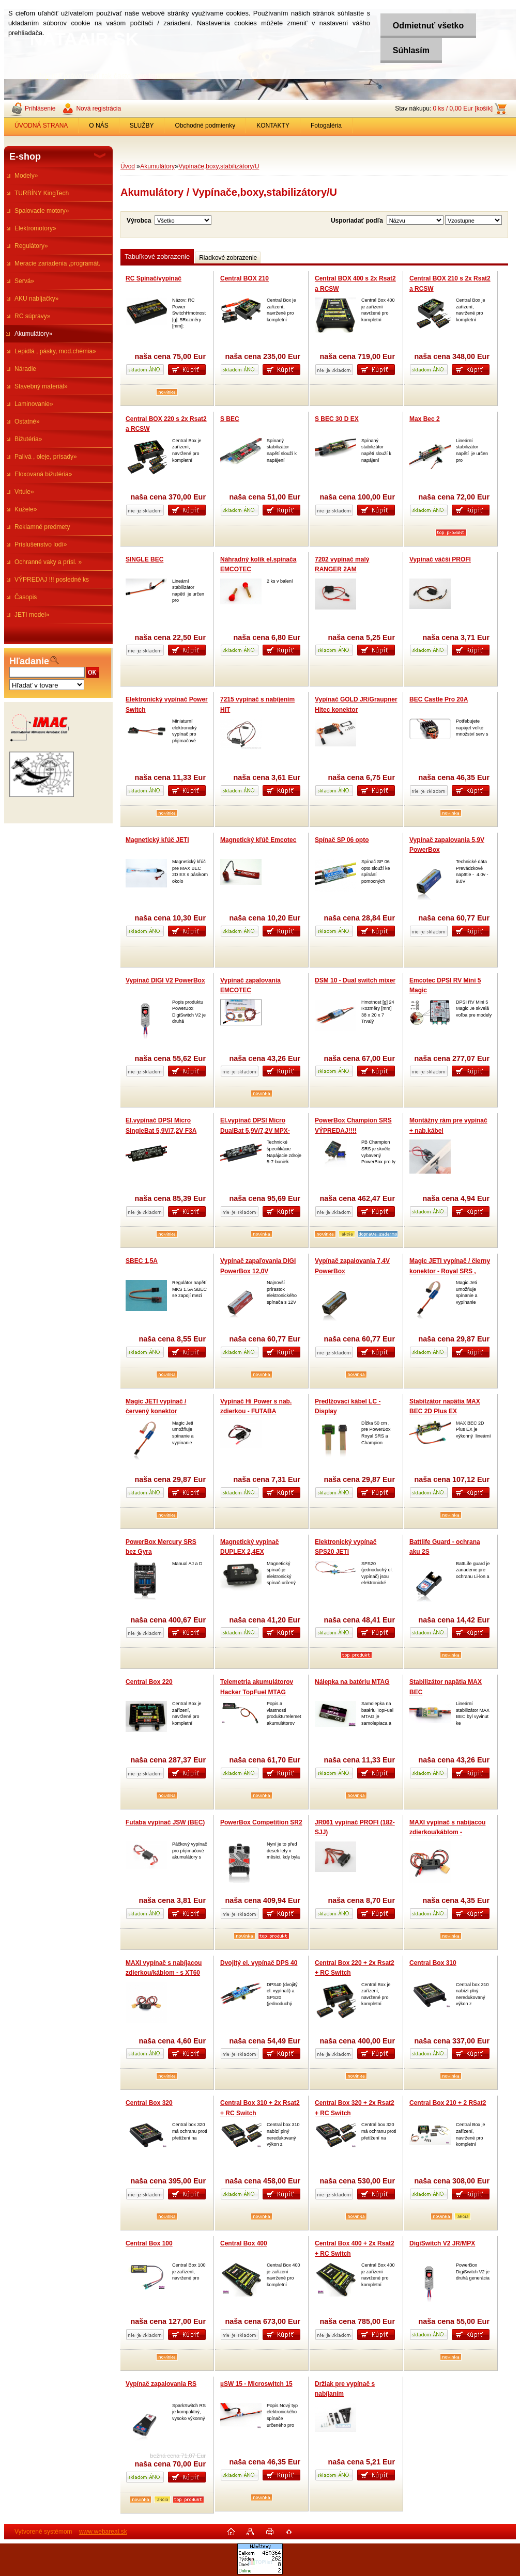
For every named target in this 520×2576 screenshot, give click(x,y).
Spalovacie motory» (41, 210)
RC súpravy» (32, 316)
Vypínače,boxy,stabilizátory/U (218, 166)
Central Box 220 (149, 1681)
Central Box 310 (432, 1962)
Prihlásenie (40, 108)
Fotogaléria (326, 125)
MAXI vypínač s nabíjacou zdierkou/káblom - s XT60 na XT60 (164, 1973)
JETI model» (31, 614)
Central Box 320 (149, 2102)
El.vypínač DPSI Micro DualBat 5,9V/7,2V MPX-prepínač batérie (255, 1130)
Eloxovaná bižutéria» (43, 474)
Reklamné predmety (42, 526)
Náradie (25, 368)
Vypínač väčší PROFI (440, 559)
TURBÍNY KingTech (41, 193)
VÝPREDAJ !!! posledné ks (51, 579)
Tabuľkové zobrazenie (157, 256)
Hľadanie (29, 661)
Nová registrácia (98, 108)
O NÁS (98, 125)
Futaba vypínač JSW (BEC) (165, 1822)
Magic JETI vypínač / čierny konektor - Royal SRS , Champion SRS (449, 1271)
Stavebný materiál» (41, 386)
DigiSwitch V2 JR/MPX (442, 2243)
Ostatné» (27, 421)
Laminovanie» (33, 404)
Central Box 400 (243, 2243)
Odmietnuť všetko (427, 25)
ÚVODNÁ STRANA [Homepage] (41, 125)
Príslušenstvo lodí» (40, 544)
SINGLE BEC (144, 559)
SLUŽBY (142, 125)
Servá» (24, 281)
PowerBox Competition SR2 (261, 1822)
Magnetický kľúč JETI (157, 840)
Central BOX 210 (244, 278)
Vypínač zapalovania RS (161, 2383)
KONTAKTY (272, 125)
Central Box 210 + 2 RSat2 (447, 2102)
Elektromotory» (35, 228)
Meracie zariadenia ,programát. (57, 263)
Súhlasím (410, 50)
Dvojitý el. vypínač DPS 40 (258, 1962)
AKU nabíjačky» (36, 298)
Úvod (127, 166)
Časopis (25, 597)
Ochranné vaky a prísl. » (48, 562)
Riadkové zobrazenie (228, 257)
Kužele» (25, 509)
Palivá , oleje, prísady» (45, 456)
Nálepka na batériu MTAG (352, 1681)
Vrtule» (24, 491)
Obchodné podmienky (205, 125)
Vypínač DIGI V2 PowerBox (165, 980)
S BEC (229, 419)
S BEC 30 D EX (337, 419)
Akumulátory (157, 166)
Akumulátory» (33, 333)
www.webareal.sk (103, 2531)
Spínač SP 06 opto (342, 840)
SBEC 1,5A (142, 1260)
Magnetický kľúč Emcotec (258, 840)
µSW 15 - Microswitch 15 (256, 2383)
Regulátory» (31, 245)
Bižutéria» (28, 439)
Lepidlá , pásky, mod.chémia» (55, 351)
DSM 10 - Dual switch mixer (355, 980)
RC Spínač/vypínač (153, 278)
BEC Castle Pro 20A (438, 699)
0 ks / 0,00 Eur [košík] (463, 108)
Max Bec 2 (424, 419)
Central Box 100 (149, 2243)
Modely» (26, 175)
